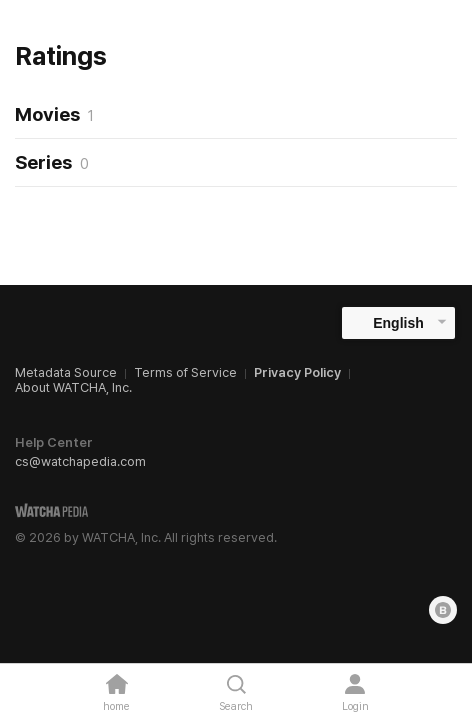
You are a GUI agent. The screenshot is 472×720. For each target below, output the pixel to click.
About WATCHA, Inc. (73, 387)
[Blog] (443, 610)
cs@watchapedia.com (80, 461)
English (398, 323)
